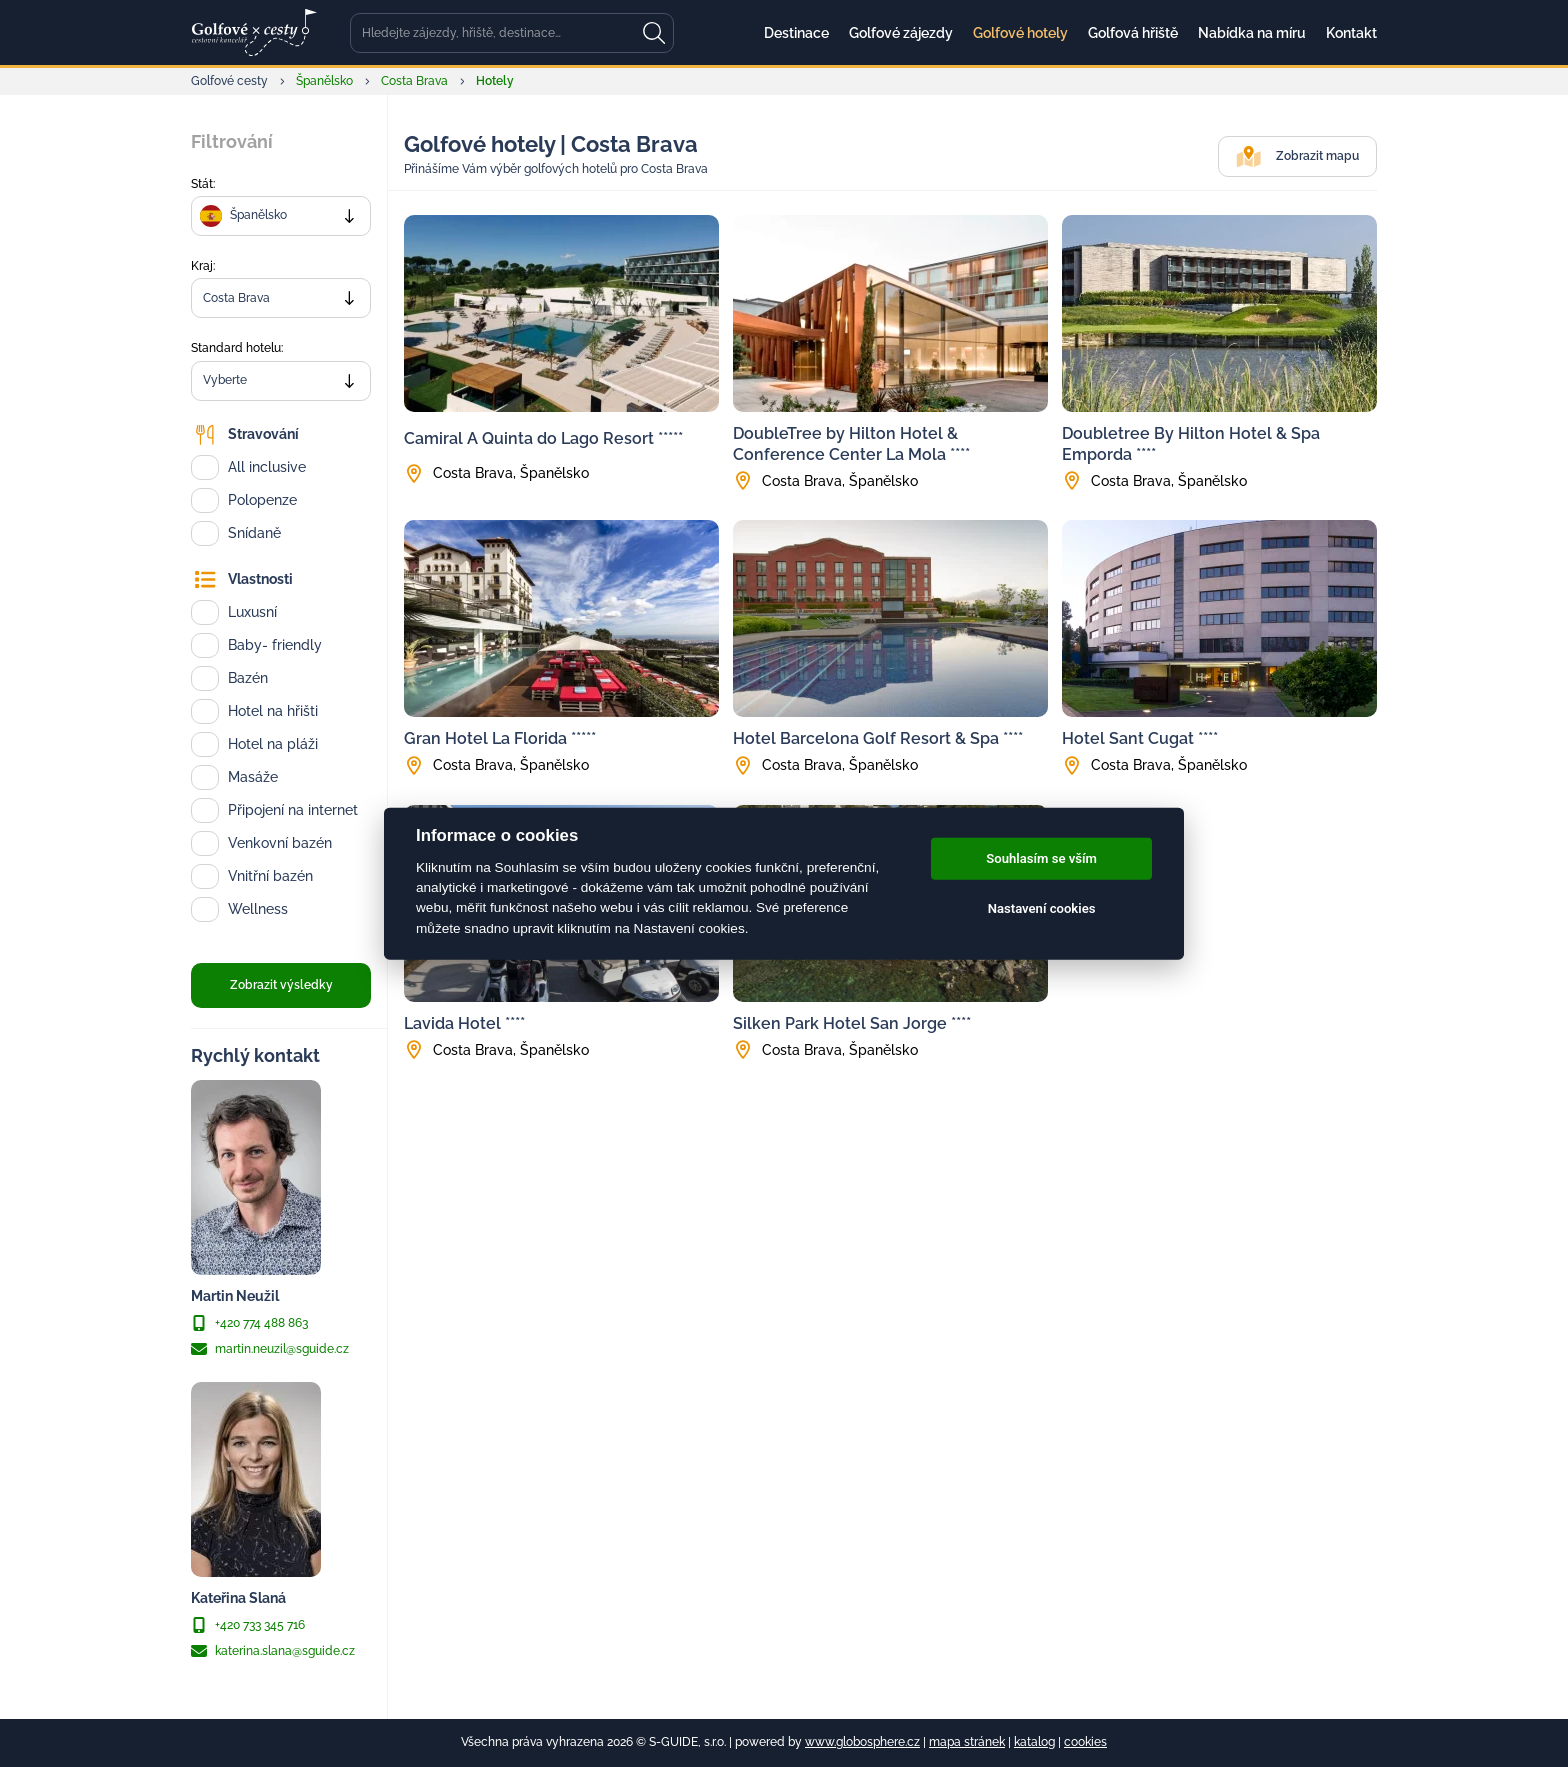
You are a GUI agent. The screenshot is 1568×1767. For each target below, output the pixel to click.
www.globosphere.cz (862, 1742)
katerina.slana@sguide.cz (273, 1651)
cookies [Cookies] (1085, 1742)
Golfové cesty (229, 81)
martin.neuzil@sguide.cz (270, 1349)
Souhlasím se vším (1041, 858)
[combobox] (281, 216)
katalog (1034, 1742)
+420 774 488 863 (249, 1323)
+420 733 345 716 (248, 1625)
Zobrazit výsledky (281, 985)
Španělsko (324, 81)
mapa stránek (967, 1742)
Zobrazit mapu (1297, 156)
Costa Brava (414, 81)
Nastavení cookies (1042, 908)
